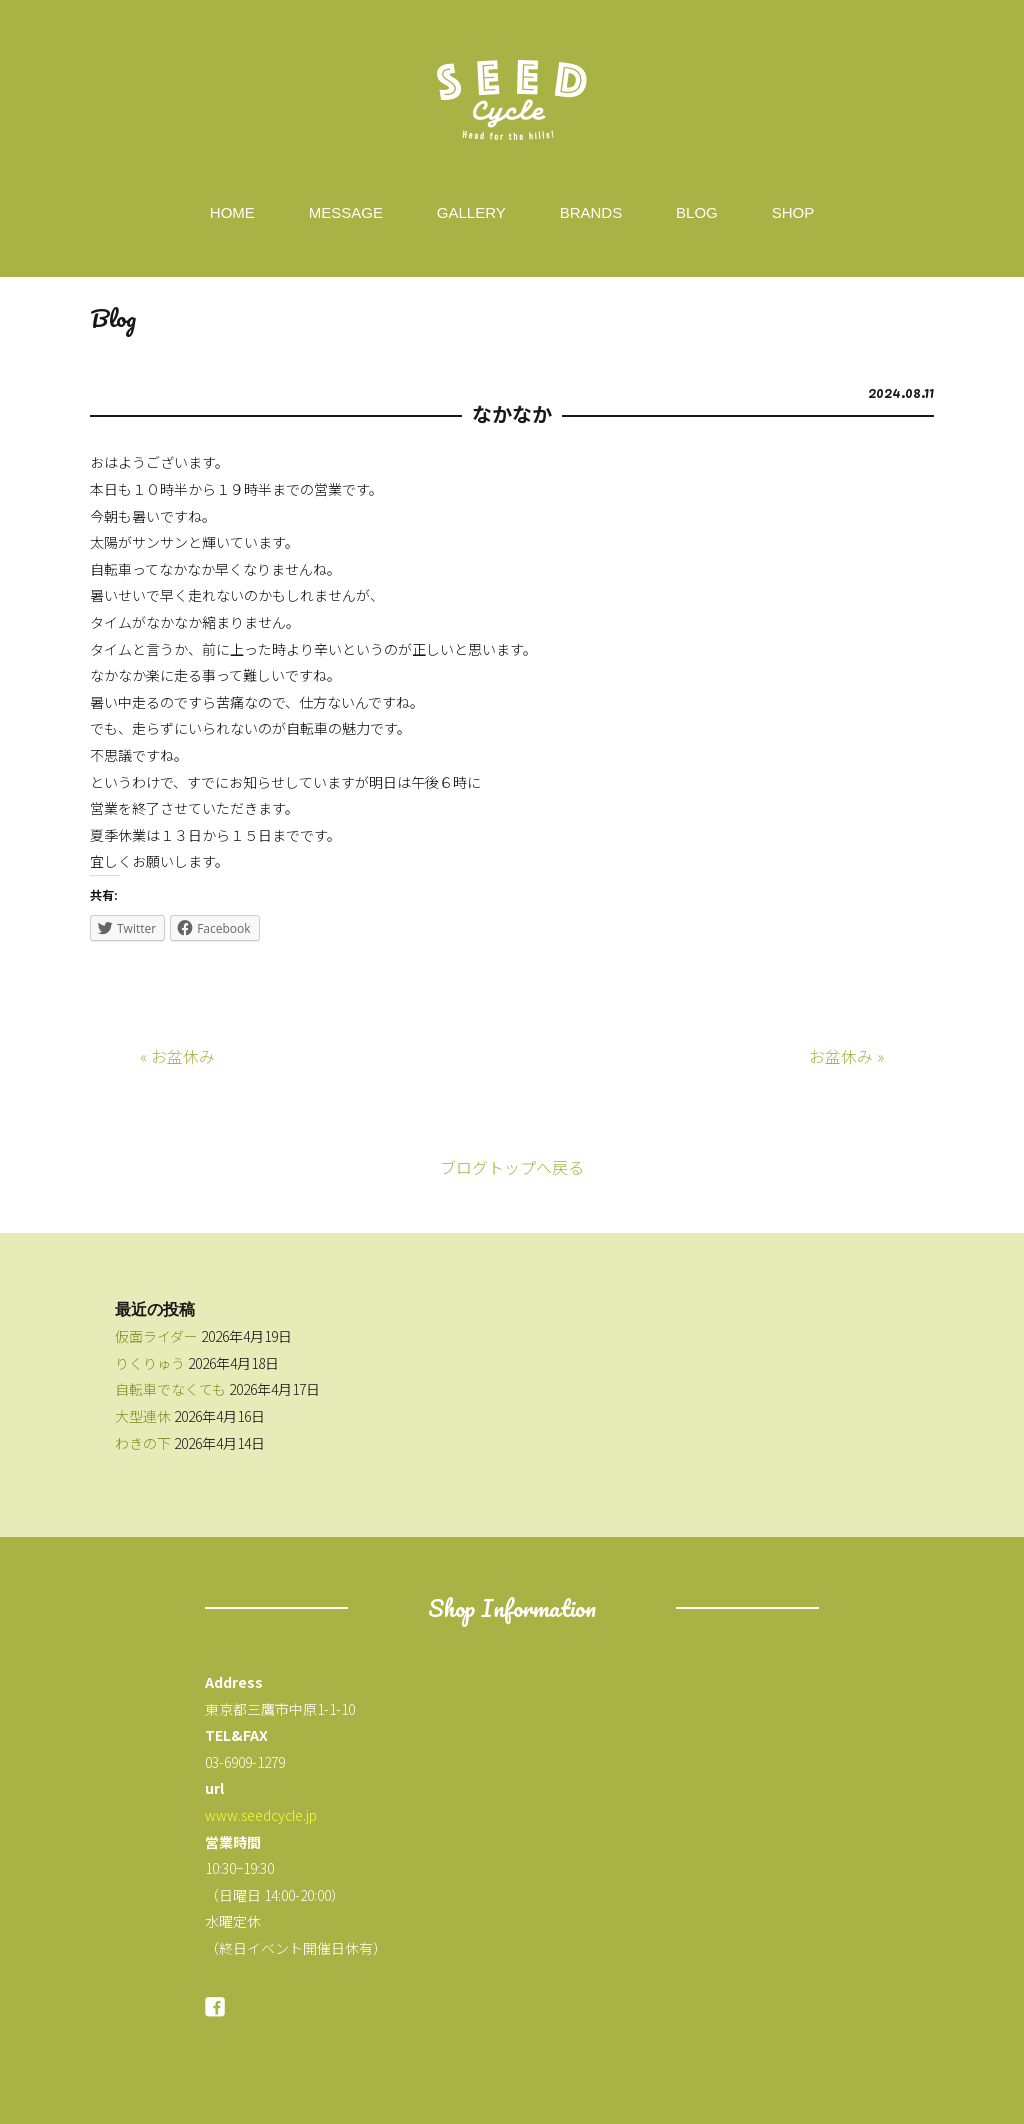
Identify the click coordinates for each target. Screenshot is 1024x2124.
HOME (232, 212)
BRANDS (591, 212)
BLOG (697, 212)
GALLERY (471, 212)
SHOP (793, 212)
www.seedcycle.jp (261, 1815)
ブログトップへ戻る (512, 1167)
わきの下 (143, 1443)
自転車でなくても (170, 1389)
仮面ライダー (156, 1336)
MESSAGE (346, 212)
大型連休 (143, 1416)
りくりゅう (150, 1363)
